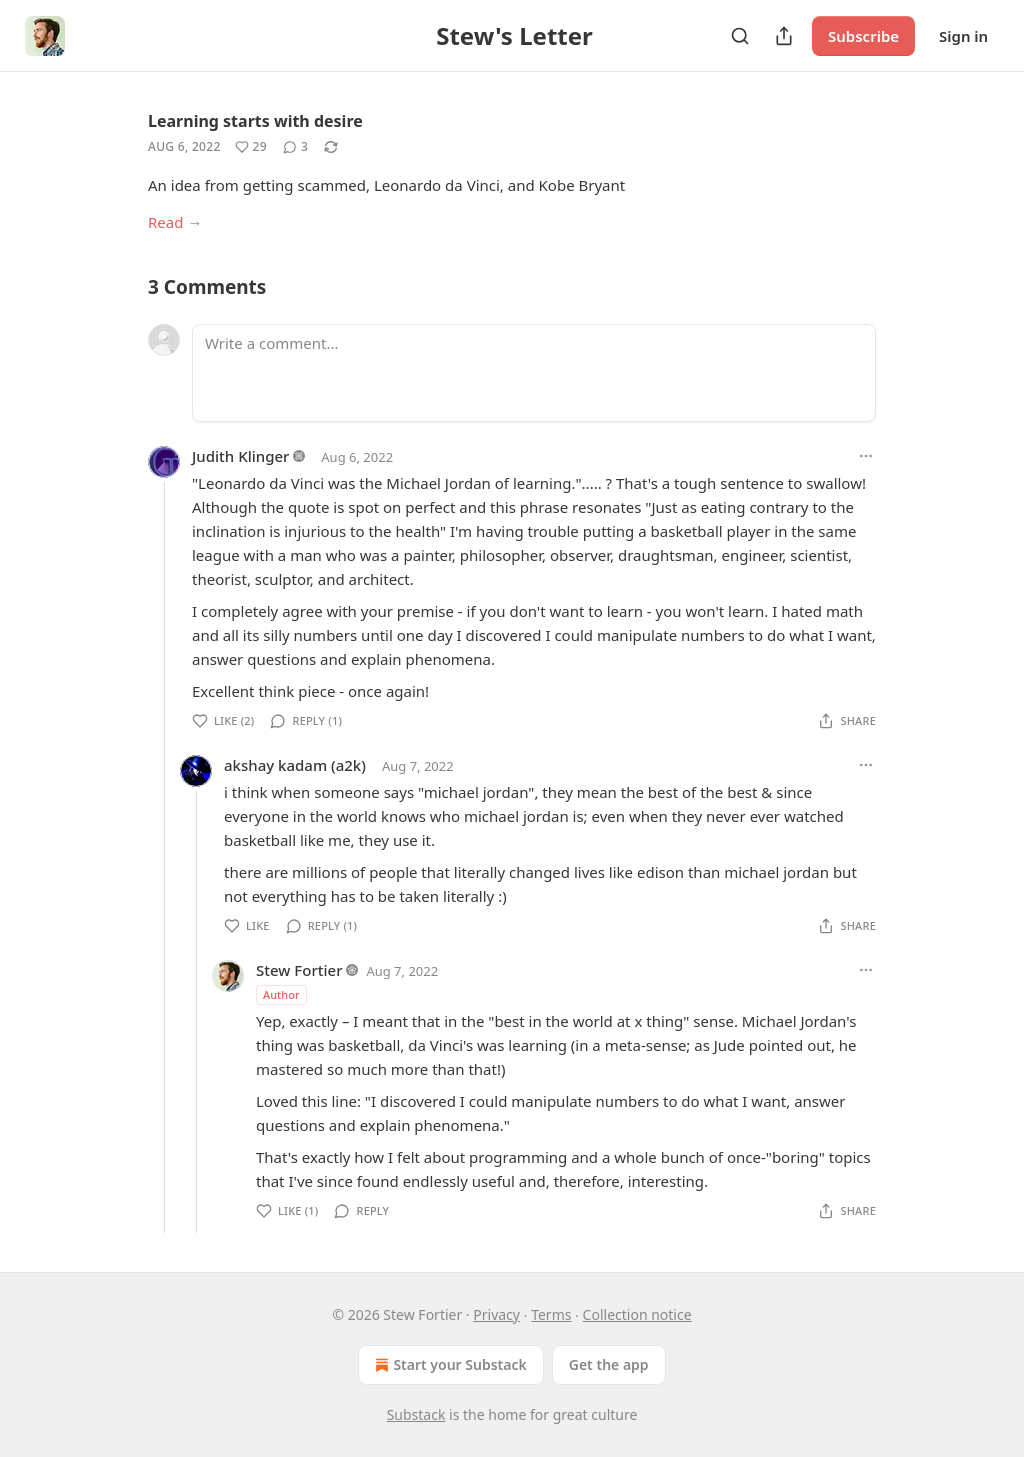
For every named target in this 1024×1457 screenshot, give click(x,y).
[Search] (740, 36)
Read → (175, 222)
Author (281, 994)
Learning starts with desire (255, 121)
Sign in (963, 36)
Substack (416, 1414)
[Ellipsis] (866, 456)
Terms (551, 1314)
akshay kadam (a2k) (295, 765)
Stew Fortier (299, 970)
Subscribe (863, 36)
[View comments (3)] (295, 147)
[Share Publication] (784, 36)
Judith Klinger (240, 456)
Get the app (609, 1364)
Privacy (496, 1314)
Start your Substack (448, 1365)
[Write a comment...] (534, 373)
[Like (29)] (251, 147)
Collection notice (637, 1314)
